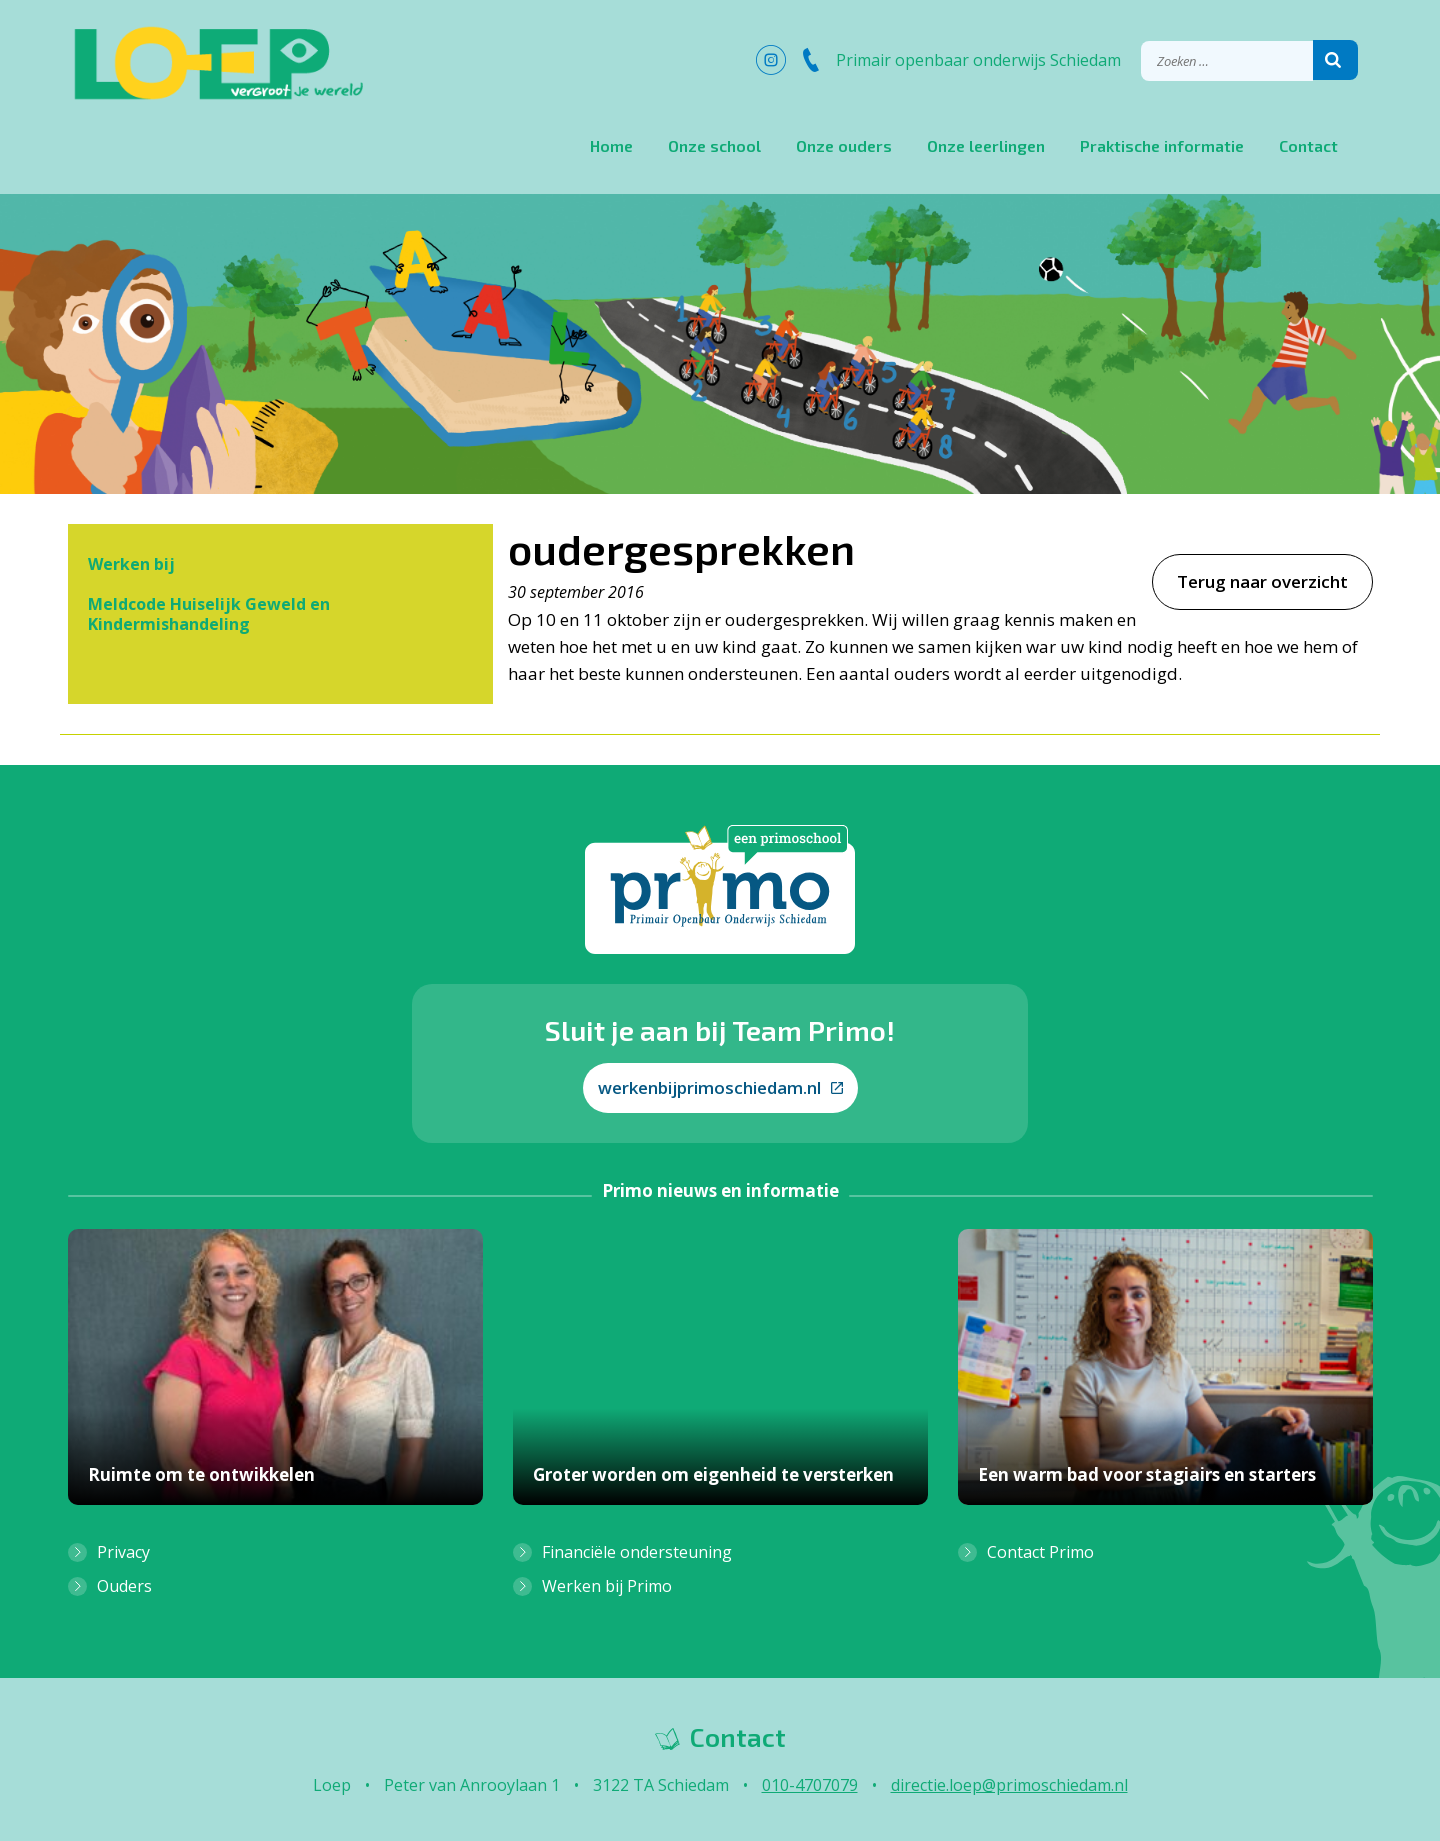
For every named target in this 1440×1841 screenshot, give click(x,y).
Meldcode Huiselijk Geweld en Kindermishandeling (209, 614)
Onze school (714, 145)
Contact (1308, 145)
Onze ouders (844, 145)
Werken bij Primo (607, 1586)
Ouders (124, 1586)
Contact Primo (1040, 1552)
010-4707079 (810, 1785)
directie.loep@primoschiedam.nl (1009, 1785)
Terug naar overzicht (1262, 581)
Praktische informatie (1162, 145)
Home (611, 145)
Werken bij (131, 564)
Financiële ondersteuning (637, 1552)
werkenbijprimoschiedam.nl (720, 1087)
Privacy (123, 1552)
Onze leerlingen (986, 145)
